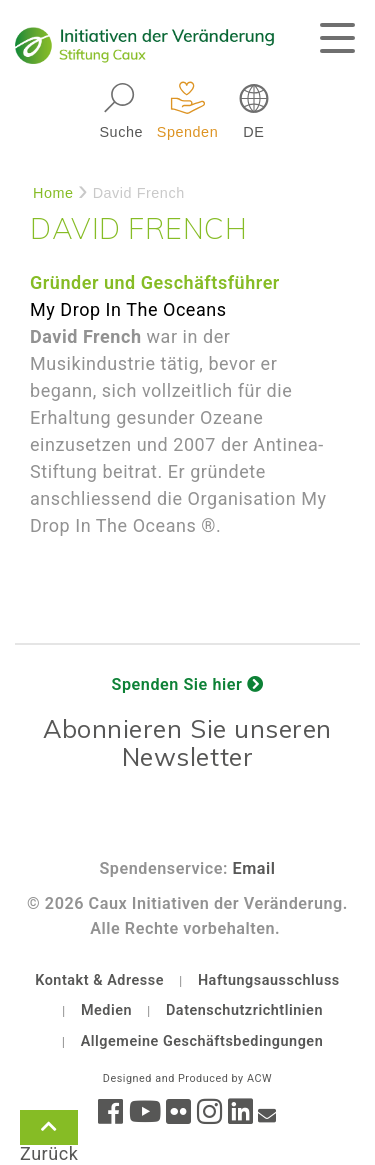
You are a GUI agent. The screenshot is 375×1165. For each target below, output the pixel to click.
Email (254, 868)
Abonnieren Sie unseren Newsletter (187, 742)
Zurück (49, 1131)
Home (53, 193)
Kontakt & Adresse (99, 980)
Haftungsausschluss (269, 980)
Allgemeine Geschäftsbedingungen (202, 1041)
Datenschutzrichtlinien (244, 1010)
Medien (106, 1010)
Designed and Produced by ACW (187, 1078)
